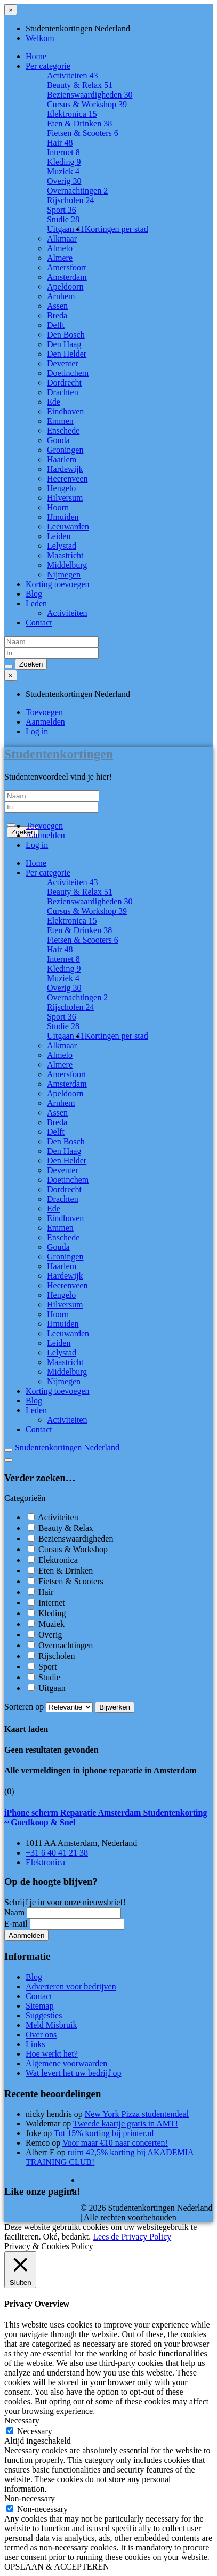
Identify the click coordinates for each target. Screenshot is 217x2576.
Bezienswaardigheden (89, 94)
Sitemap (39, 2005)
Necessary (34, 2431)
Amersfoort (66, 267)
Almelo (60, 248)
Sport (61, 209)
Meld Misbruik (51, 2024)
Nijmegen (64, 574)
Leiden (58, 536)
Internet (63, 152)
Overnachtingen (77, 190)
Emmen (60, 421)
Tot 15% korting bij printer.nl (104, 2133)
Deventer (62, 363)
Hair (60, 142)
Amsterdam (67, 277)
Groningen (65, 449)
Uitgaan (66, 229)
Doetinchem (68, 373)
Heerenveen (67, 478)
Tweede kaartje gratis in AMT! (125, 2123)
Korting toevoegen (58, 584)
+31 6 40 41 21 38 (57, 1852)
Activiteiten (72, 75)
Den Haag (64, 344)
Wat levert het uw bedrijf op (74, 2072)
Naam (14, 1912)
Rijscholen (70, 200)
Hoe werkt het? (52, 2053)
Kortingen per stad (116, 229)
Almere (60, 257)
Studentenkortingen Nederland (67, 1447)
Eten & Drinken (79, 123)
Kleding (64, 161)
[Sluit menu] (10, 9)
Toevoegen (44, 712)
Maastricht (65, 555)
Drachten (62, 392)
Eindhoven (65, 411)
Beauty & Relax (79, 85)
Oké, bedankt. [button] (67, 2236)
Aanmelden (45, 721)
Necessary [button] (21, 2420)
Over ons (41, 2034)
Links (35, 2044)
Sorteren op (49, 1706)
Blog (34, 593)
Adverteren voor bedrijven (71, 1986)
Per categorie (48, 65)
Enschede (63, 430)
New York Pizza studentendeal (137, 2113)
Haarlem (61, 459)
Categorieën (24, 1498)
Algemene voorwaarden (66, 2063)
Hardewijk (65, 469)
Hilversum (65, 497)
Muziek (63, 171)
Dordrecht (64, 382)
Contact (39, 622)
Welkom (40, 38)
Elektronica (72, 113)
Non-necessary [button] (29, 2498)
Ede (53, 401)
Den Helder (66, 353)
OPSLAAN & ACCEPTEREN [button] (56, 2566)
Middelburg (67, 564)
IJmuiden (63, 516)
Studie (63, 219)
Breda (57, 315)
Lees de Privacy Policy (132, 2236)
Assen (57, 305)
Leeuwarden (68, 526)
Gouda (58, 440)
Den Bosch (66, 334)
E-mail (16, 1923)
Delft (56, 325)
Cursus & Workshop (87, 104)
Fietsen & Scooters (82, 133)
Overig (64, 181)
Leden (36, 603)
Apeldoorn (65, 286)
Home (36, 56)
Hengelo (61, 488)
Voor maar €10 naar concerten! (115, 2142)
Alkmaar (62, 238)
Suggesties (44, 2015)
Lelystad (61, 545)
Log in (37, 731)
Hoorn (58, 507)
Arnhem (61, 296)
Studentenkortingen (58, 754)
